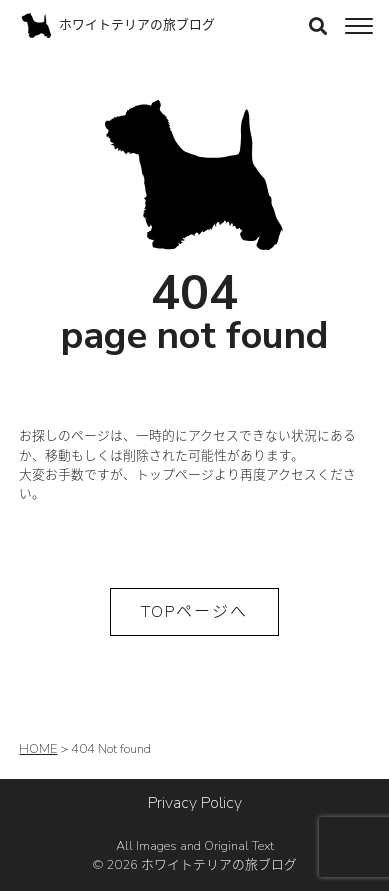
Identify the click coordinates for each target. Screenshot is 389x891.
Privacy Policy (195, 803)
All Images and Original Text (194, 856)
